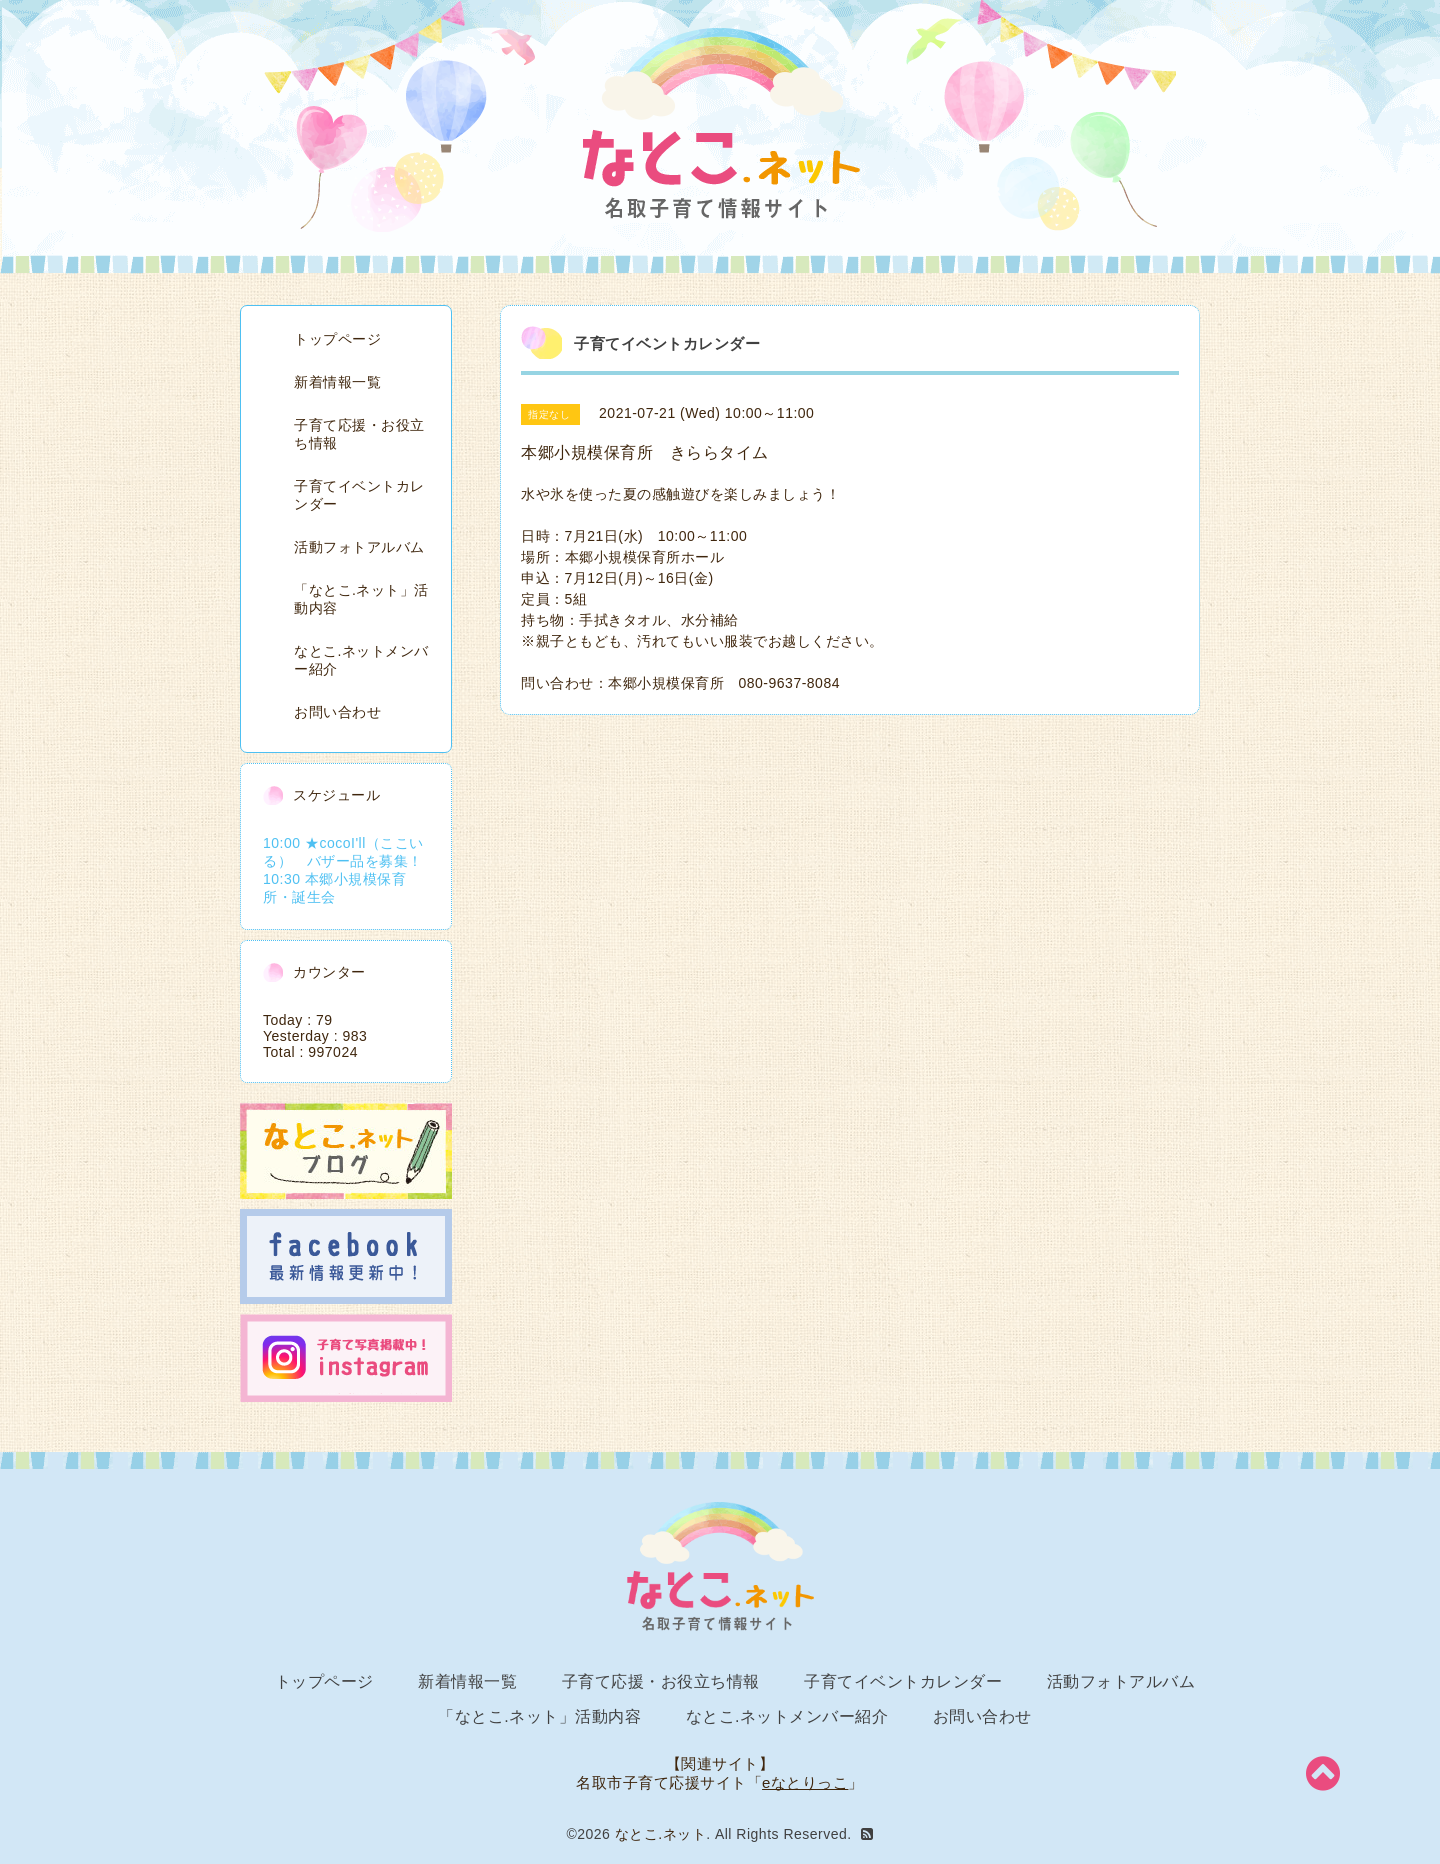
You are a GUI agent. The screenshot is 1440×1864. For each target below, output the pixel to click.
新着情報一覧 (337, 382)
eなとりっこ (805, 1782)
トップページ (337, 339)
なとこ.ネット (660, 1834)
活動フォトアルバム (359, 547)
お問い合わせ (337, 712)
